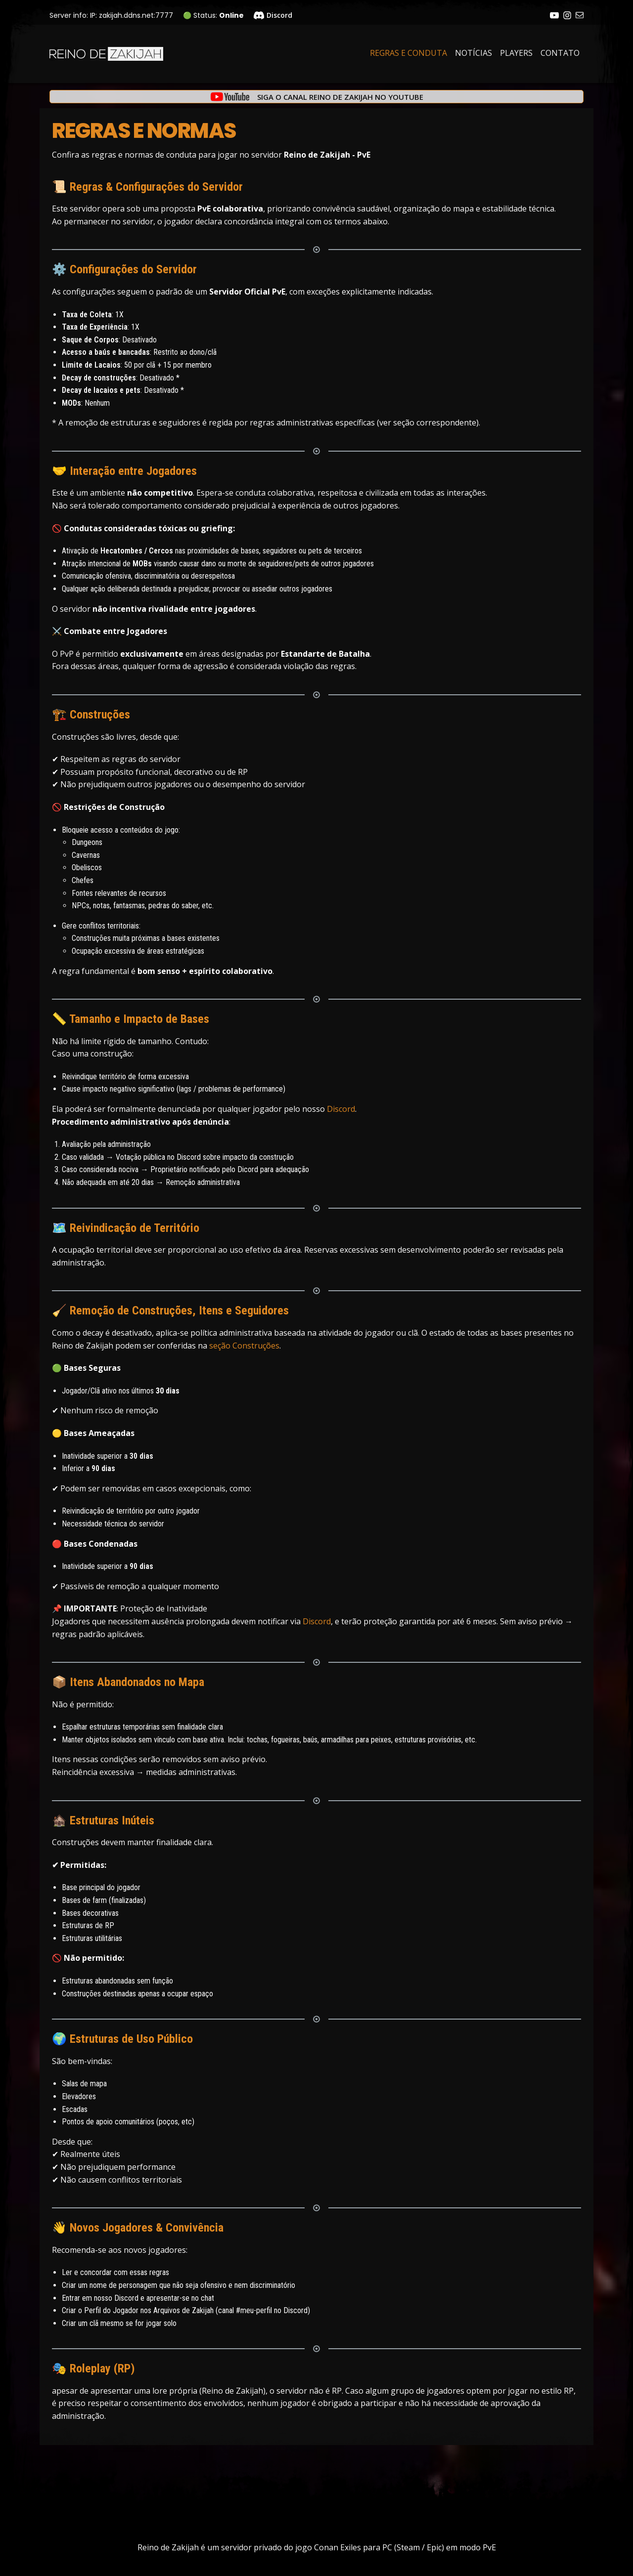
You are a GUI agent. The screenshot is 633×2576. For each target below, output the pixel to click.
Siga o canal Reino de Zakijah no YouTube (340, 97)
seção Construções (244, 1345)
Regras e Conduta (408, 52)
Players (516, 52)
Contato (560, 52)
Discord (341, 1108)
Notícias (473, 52)
